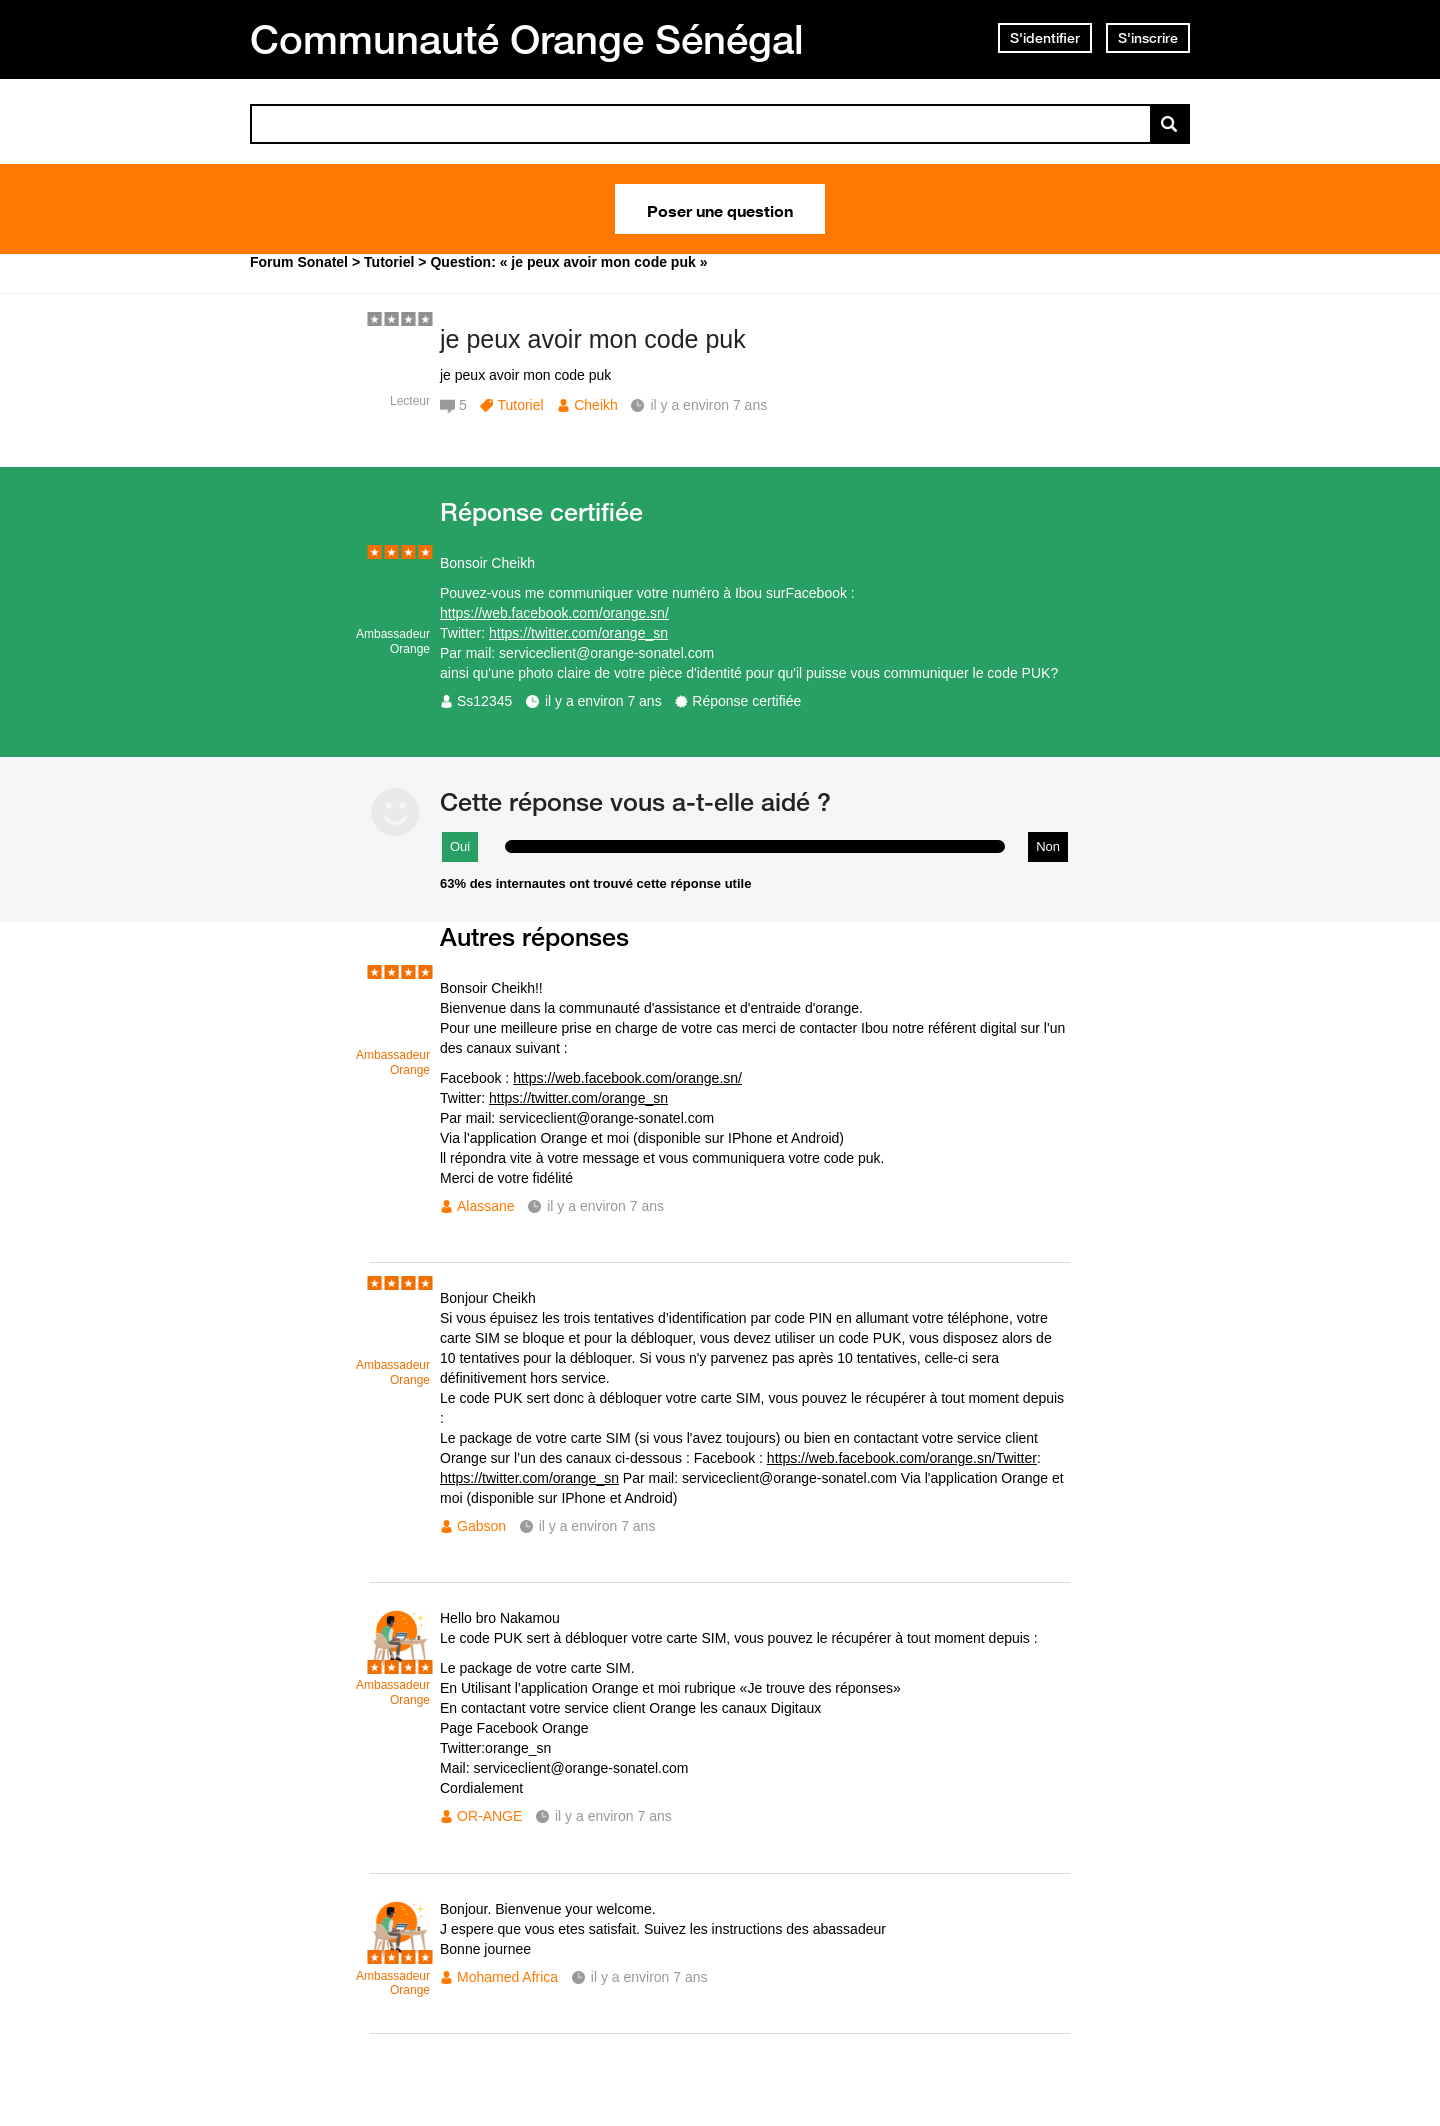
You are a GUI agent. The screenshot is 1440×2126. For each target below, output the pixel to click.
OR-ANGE (489, 1816)
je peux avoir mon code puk (593, 339)
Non (1048, 846)
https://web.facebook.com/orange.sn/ (554, 613)
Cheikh (596, 405)
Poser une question (720, 209)
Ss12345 (484, 701)
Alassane (486, 1206)
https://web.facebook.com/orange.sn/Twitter (902, 1458)
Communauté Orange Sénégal (527, 39)
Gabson (481, 1526)
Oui (460, 846)
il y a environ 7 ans (603, 701)
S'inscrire (1148, 38)
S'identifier (1045, 38)
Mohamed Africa (507, 1977)
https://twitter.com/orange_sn (578, 633)
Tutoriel (520, 405)
